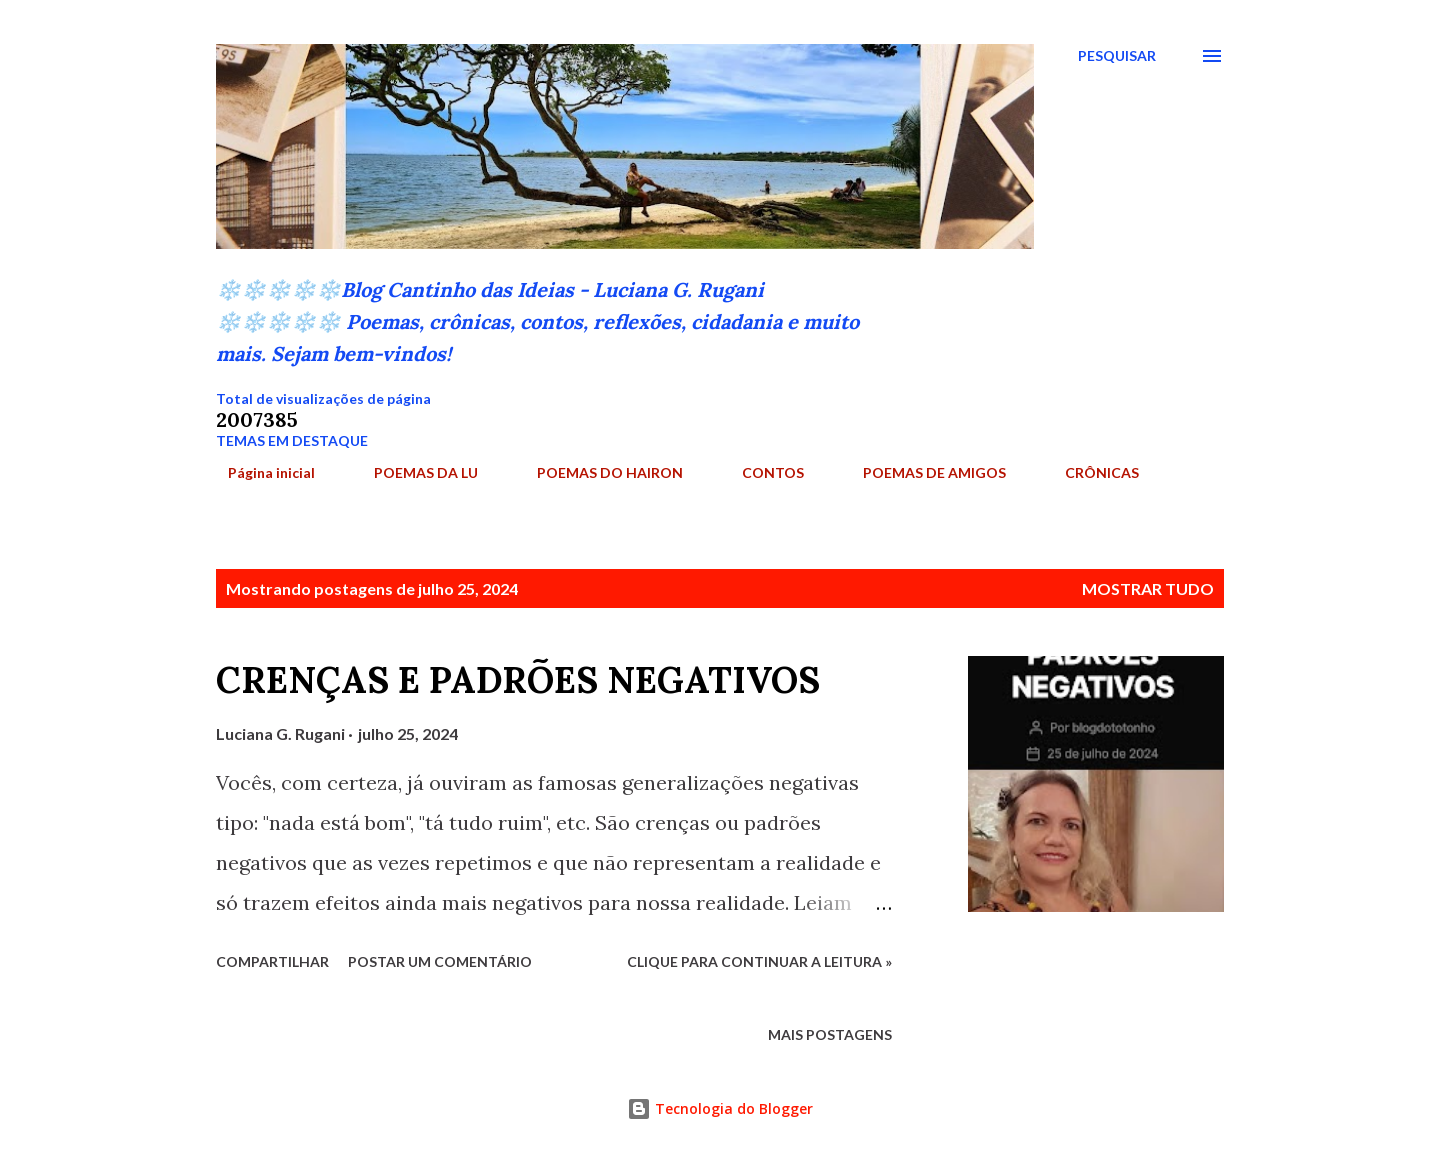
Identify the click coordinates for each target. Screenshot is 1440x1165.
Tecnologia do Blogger (720, 1108)
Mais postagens (830, 1034)
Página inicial (259, 472)
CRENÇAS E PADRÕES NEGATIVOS (518, 680)
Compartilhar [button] (272, 961)
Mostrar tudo (1148, 588)
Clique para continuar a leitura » (759, 961)
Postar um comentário (440, 961)
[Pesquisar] (1117, 56)
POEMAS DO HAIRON (598, 472)
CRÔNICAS (1090, 472)
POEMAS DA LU (414, 472)
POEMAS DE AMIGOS (922, 472)
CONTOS (761, 472)
